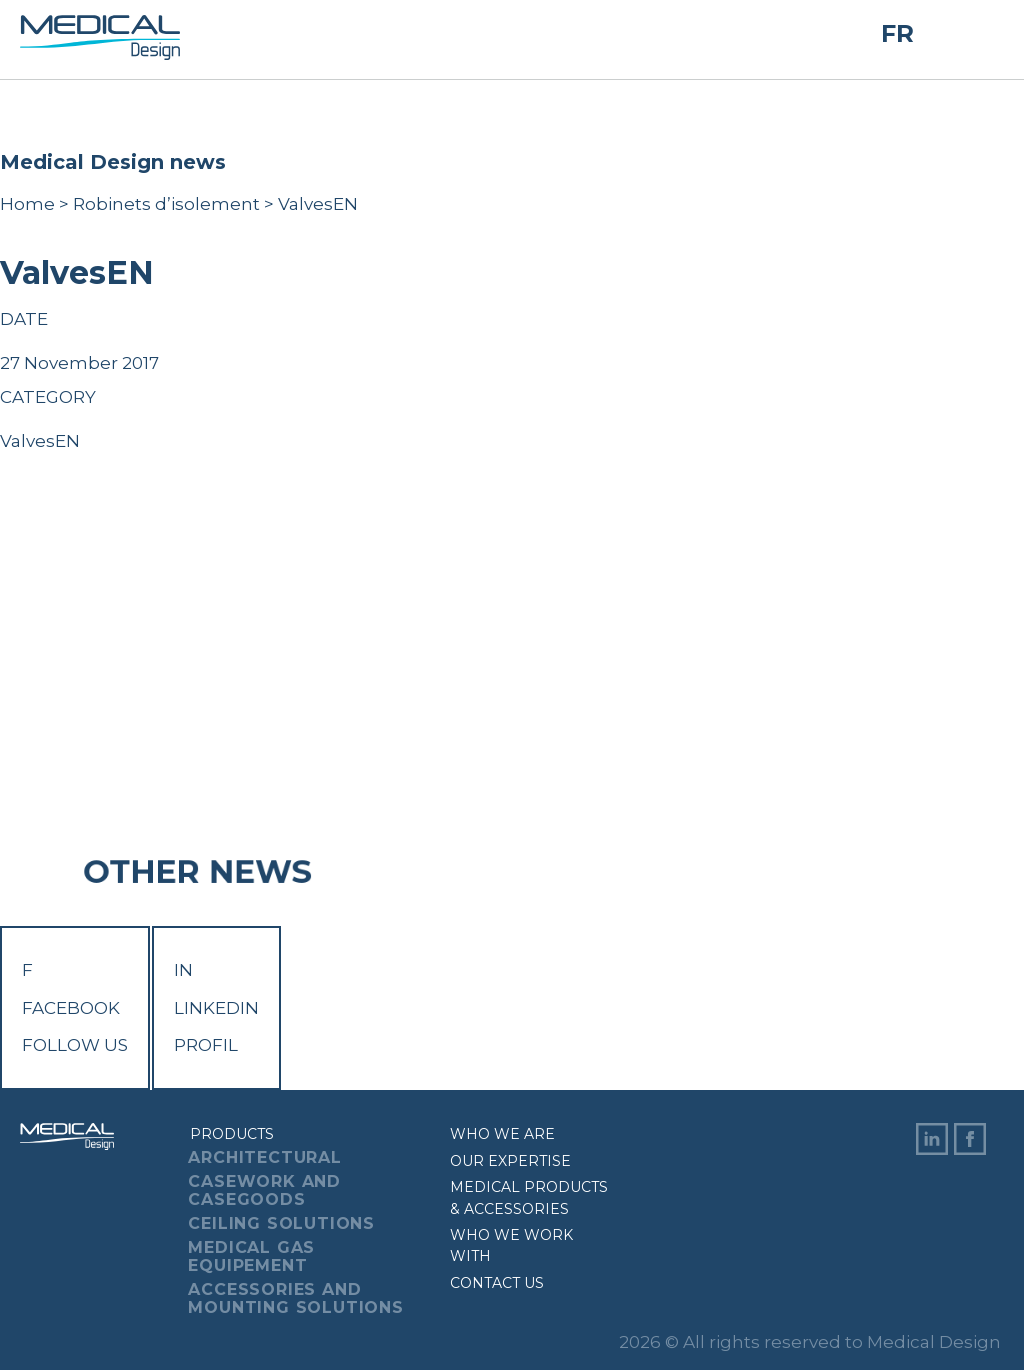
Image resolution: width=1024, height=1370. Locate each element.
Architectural (264, 1157)
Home (27, 204)
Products (232, 1134)
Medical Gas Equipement (251, 1256)
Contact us (497, 1283)
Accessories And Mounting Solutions (295, 1298)
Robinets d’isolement (166, 204)
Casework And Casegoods (264, 1190)
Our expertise (510, 1161)
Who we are (502, 1134)
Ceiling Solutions (281, 1223)
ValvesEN (40, 441)
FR (897, 34)
